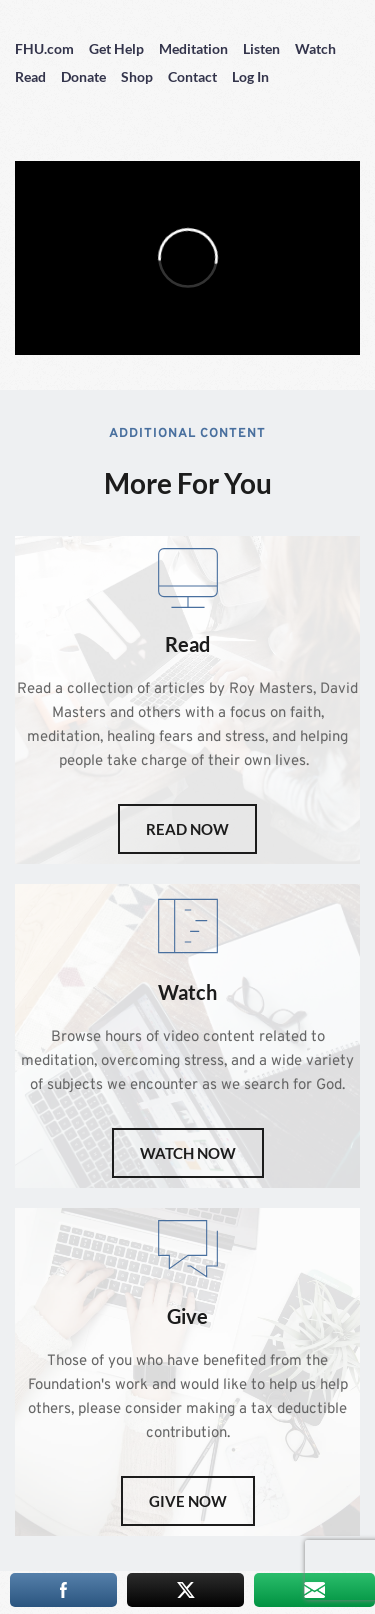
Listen (261, 48)
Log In (250, 76)
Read (30, 76)
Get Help (116, 48)
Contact (192, 76)
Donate (83, 76)
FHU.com (44, 48)
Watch (315, 48)
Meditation (193, 48)
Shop (137, 76)
